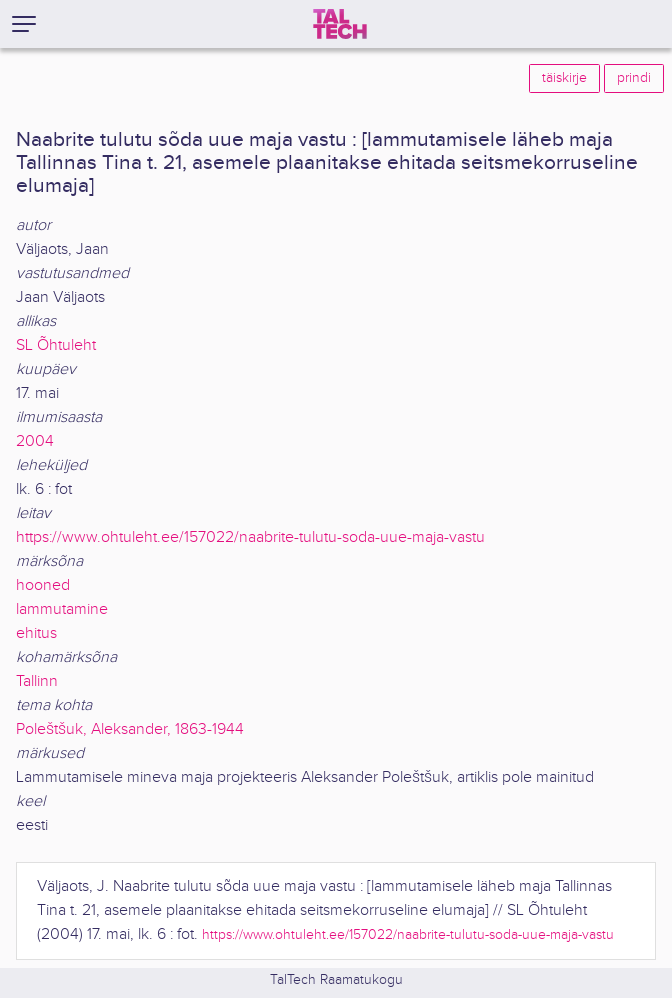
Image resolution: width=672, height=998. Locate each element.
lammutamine (62, 609)
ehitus (36, 633)
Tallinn (37, 681)
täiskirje (564, 78)
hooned (43, 585)
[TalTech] (340, 24)
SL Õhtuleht (56, 345)
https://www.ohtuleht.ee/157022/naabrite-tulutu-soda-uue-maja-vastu (250, 537)
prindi (634, 78)
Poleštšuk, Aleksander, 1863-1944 (130, 729)
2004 (35, 441)
